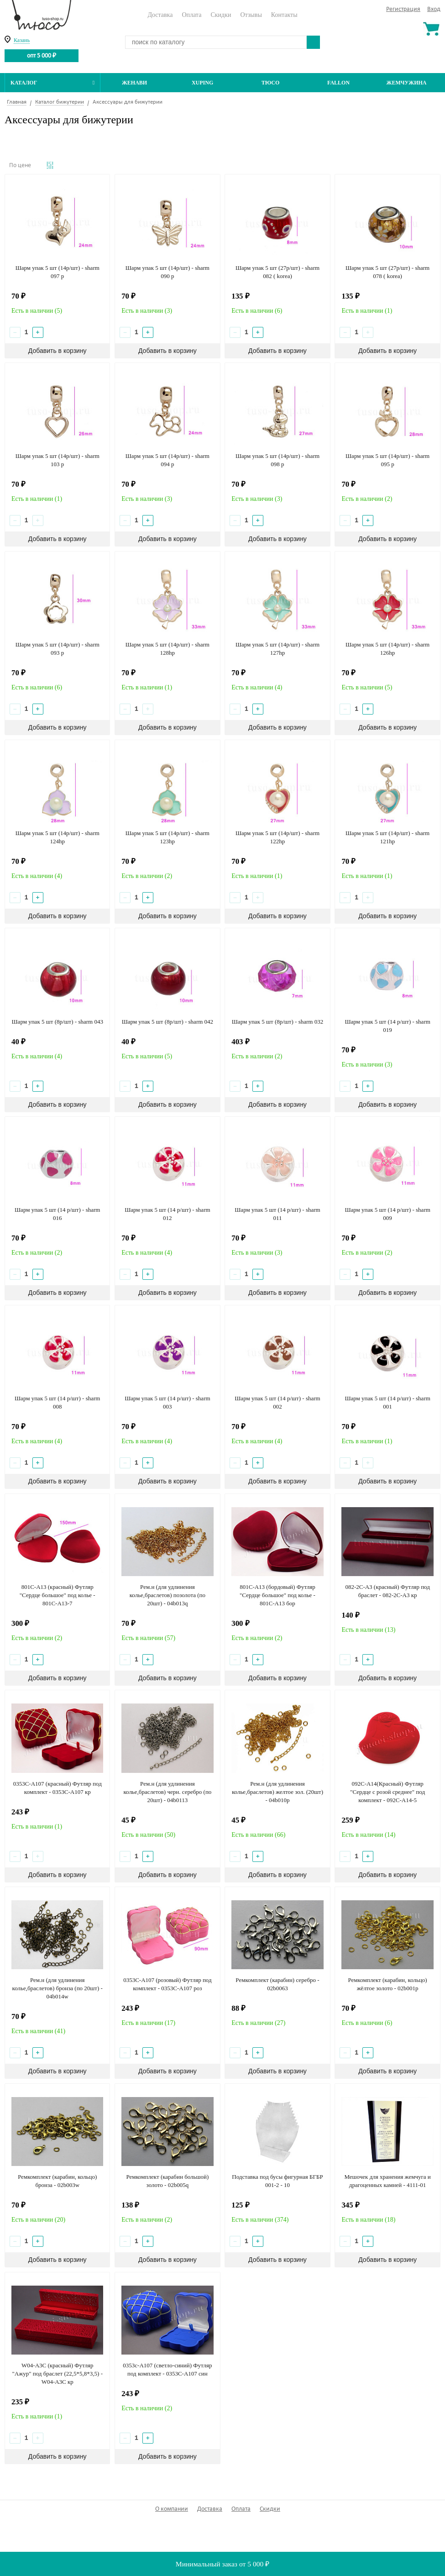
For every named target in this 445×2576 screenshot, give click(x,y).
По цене (20, 165)
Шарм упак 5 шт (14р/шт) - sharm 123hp (167, 837)
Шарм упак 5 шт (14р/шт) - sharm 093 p (57, 648)
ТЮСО (271, 82)
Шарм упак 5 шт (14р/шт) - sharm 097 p (57, 271)
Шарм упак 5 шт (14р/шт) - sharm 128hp (167, 648)
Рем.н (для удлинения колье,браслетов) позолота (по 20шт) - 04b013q (167, 1595)
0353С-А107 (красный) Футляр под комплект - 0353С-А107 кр (57, 1787)
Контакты (284, 14)
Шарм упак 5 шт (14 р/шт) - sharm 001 (387, 1402)
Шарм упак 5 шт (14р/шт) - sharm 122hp (277, 837)
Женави (134, 82)
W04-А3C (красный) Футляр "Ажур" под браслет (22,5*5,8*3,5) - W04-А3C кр (57, 2373)
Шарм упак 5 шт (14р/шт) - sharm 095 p (387, 460)
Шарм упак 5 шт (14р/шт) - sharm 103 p (57, 460)
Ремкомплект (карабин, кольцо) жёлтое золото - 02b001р (387, 1984)
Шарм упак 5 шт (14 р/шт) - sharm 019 (387, 1025)
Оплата (191, 14)
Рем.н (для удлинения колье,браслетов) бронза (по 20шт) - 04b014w (57, 1988)
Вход (433, 9)
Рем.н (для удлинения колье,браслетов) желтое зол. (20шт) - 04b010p (277, 1791)
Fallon (338, 82)
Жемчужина (407, 82)
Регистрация (403, 9)
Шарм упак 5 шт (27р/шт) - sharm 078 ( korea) (387, 271)
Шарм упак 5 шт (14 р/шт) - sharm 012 (167, 1213)
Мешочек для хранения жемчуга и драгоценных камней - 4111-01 (387, 2180)
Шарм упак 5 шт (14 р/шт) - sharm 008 (57, 1402)
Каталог (52, 82)
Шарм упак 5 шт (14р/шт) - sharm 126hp (387, 648)
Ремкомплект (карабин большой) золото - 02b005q (167, 2180)
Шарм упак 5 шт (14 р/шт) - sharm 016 (57, 1213)
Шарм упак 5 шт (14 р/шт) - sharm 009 (387, 1213)
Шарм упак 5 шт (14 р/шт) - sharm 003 (167, 1402)
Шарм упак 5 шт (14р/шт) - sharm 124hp (57, 837)
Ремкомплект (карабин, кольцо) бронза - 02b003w (57, 2180)
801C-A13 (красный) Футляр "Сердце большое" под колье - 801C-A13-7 (57, 1595)
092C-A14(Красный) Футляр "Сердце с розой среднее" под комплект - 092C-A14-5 (387, 1791)
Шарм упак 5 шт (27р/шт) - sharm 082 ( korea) (277, 271)
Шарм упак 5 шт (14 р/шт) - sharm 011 (277, 1213)
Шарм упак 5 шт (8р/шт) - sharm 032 (277, 1021)
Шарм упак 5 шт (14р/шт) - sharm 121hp (387, 837)
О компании (171, 2509)
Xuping (202, 82)
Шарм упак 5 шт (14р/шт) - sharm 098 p (277, 460)
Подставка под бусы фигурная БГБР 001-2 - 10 (277, 2180)
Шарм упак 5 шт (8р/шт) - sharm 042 (167, 1021)
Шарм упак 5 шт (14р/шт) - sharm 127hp (277, 648)
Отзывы (251, 14)
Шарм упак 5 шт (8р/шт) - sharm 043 (57, 1021)
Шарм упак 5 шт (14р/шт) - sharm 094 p (167, 460)
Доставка (160, 14)
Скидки (220, 14)
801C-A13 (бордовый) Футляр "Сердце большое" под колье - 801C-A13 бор (277, 1595)
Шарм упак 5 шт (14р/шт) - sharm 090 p (167, 271)
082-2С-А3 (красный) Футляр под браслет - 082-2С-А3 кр (387, 1590)
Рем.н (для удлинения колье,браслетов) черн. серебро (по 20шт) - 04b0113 (167, 1791)
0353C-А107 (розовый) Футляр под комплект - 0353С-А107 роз (167, 1984)
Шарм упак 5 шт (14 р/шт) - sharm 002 (277, 1402)
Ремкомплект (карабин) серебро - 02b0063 (277, 1984)
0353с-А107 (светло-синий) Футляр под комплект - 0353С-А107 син (167, 2369)
